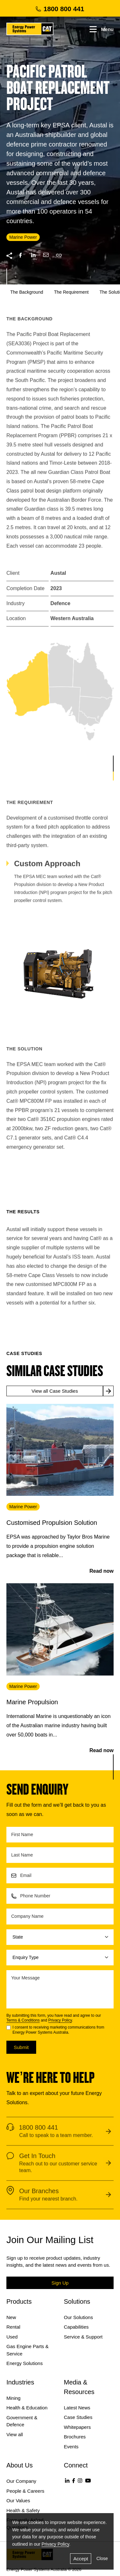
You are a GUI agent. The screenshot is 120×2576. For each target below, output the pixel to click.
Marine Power (23, 1506)
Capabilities (76, 2327)
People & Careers (25, 2491)
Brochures (75, 2436)
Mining (13, 2398)
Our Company (21, 2481)
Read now (101, 1571)
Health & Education (26, 2407)
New (11, 2317)
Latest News (77, 2407)
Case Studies (78, 2417)
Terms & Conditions (23, 2020)
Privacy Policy (60, 2020)
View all (14, 2434)
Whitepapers (77, 2427)
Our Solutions (78, 2317)
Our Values (18, 2500)
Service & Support (83, 2336)
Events (71, 2446)
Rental (13, 2327)
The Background (26, 292)
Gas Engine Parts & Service (27, 2350)
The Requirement (71, 292)
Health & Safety (23, 2510)
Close (102, 2558)
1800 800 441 (60, 8)
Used (12, 2336)
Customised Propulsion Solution (51, 1522)
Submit (21, 2047)
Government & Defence (21, 2421)
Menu (102, 29)
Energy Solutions (24, 2363)
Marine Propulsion (32, 1702)
